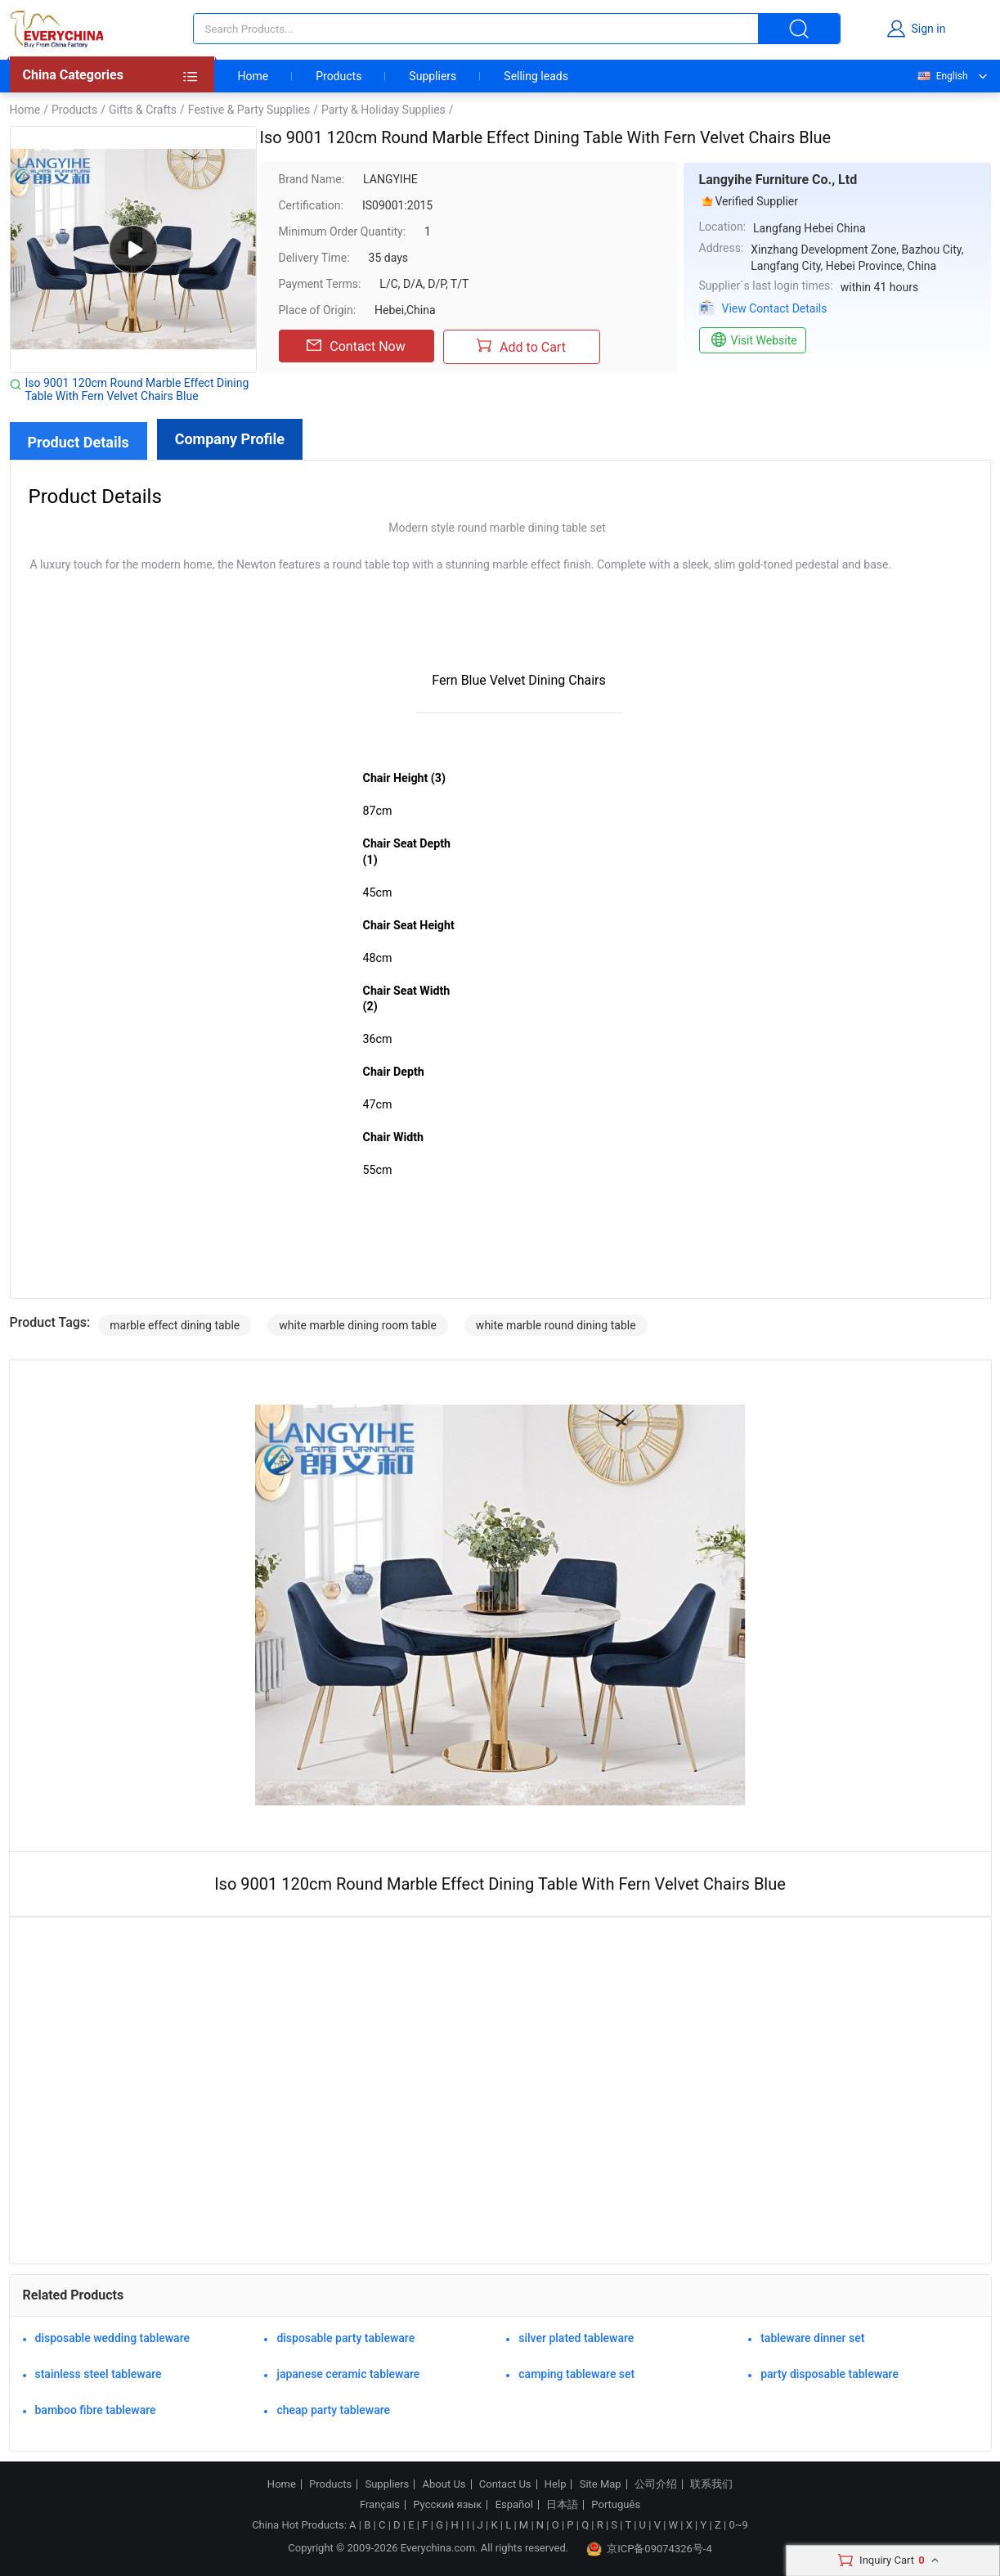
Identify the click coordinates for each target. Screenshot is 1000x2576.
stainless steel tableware (98, 2373)
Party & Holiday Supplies (383, 109)
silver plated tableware (576, 2337)
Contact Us (505, 2484)
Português (615, 2505)
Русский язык (447, 2505)
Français (380, 2505)
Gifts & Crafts (143, 109)
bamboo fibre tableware (95, 2409)
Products (338, 76)
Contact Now (356, 346)
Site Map (600, 2484)
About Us (444, 2484)
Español (514, 2505)
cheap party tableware (333, 2409)
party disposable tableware (829, 2373)
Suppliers (432, 76)
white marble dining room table (358, 1325)
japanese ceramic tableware (347, 2373)
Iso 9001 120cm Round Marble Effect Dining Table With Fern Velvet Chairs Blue (137, 389)
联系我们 (711, 2484)
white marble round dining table (556, 1325)
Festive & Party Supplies (249, 109)
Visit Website (752, 340)
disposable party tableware (345, 2337)
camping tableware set (576, 2373)
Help (556, 2484)
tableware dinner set (812, 2337)
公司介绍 (656, 2484)
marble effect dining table (175, 1325)
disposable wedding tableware (113, 2337)
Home (253, 76)
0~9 (738, 2525)
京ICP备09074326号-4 (649, 2549)
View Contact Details (774, 308)
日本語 (562, 2505)
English (942, 76)
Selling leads (536, 76)
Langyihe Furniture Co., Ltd (778, 179)
